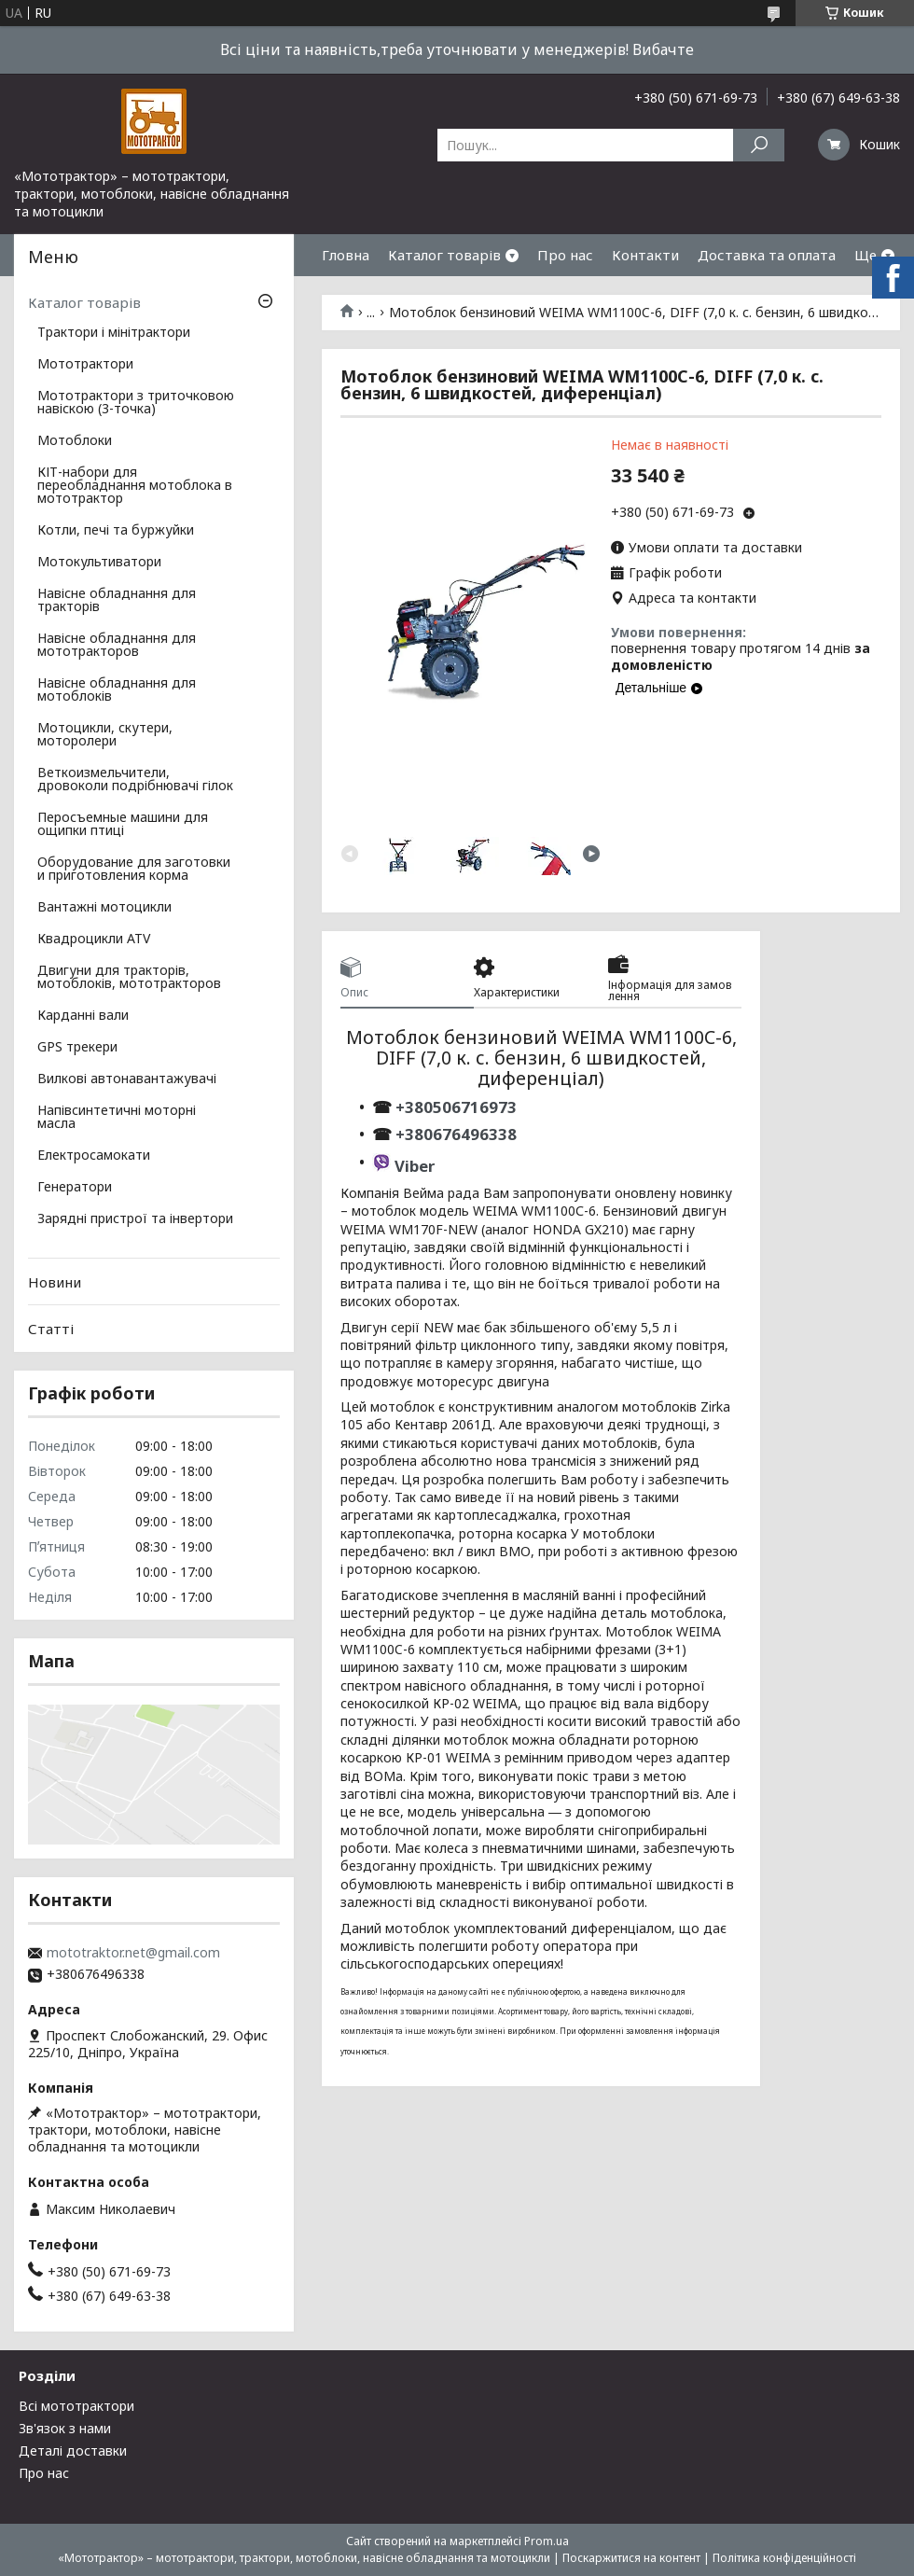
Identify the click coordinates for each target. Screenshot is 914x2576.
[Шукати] (758, 145)
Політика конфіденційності (784, 2558)
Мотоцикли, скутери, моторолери (105, 735)
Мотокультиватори (99, 562)
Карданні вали (83, 1016)
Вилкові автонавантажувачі (126, 1079)
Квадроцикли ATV (93, 939)
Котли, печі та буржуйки (115, 530)
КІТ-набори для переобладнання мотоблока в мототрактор (134, 486)
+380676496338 (456, 1134)
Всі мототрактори (76, 2406)
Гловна (345, 254)
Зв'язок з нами (65, 2428)
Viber (415, 1166)
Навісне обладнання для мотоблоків (116, 690)
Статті (51, 1328)
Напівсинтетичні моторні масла (116, 1118)
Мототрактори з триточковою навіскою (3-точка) (135, 403)
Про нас (565, 254)
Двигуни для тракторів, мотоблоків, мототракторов (129, 978)
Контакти (645, 254)
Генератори (74, 1187)
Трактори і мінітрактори (113, 333)
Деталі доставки (73, 2450)
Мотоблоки (74, 441)
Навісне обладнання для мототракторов (116, 646)
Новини (54, 1282)
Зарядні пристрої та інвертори (135, 1219)
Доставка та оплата (767, 254)
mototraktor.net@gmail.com (133, 1952)
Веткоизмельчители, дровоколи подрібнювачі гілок (135, 780)
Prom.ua (546, 2541)
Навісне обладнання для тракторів (116, 601)
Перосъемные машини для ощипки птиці (122, 825)
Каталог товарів (444, 254)
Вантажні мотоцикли (104, 907)
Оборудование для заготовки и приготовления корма (133, 870)
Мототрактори (85, 364)
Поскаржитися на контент (631, 2558)
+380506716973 (454, 1107)
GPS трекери (77, 1047)
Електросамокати (93, 1156)
